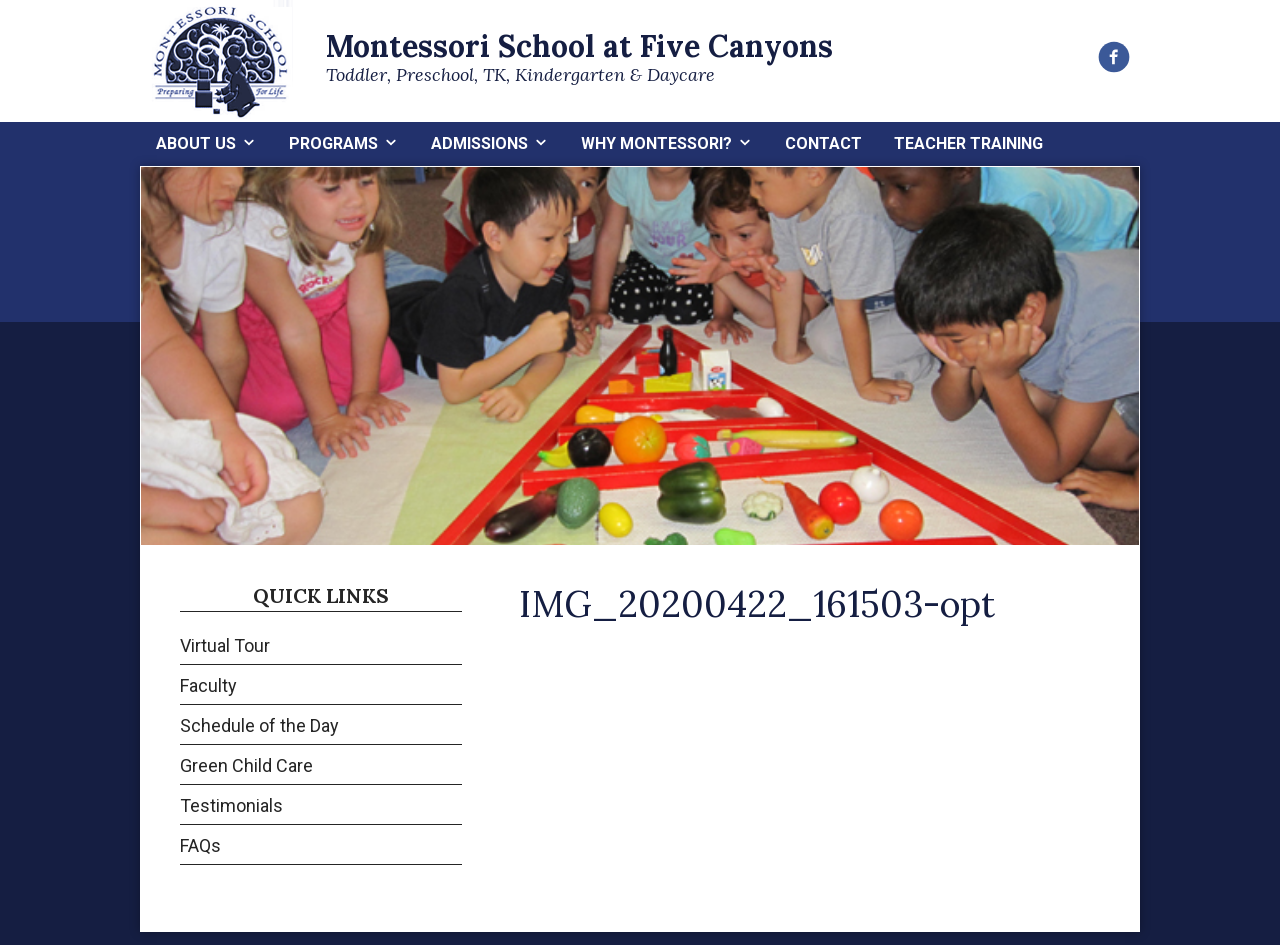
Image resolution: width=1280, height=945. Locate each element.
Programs (333, 143)
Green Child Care (246, 765)
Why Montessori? (656, 143)
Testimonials (231, 805)
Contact (823, 143)
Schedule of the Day (259, 725)
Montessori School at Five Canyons (579, 46)
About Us (196, 143)
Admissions (479, 143)
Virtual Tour (225, 645)
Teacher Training (968, 143)
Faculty (208, 685)
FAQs (200, 845)
